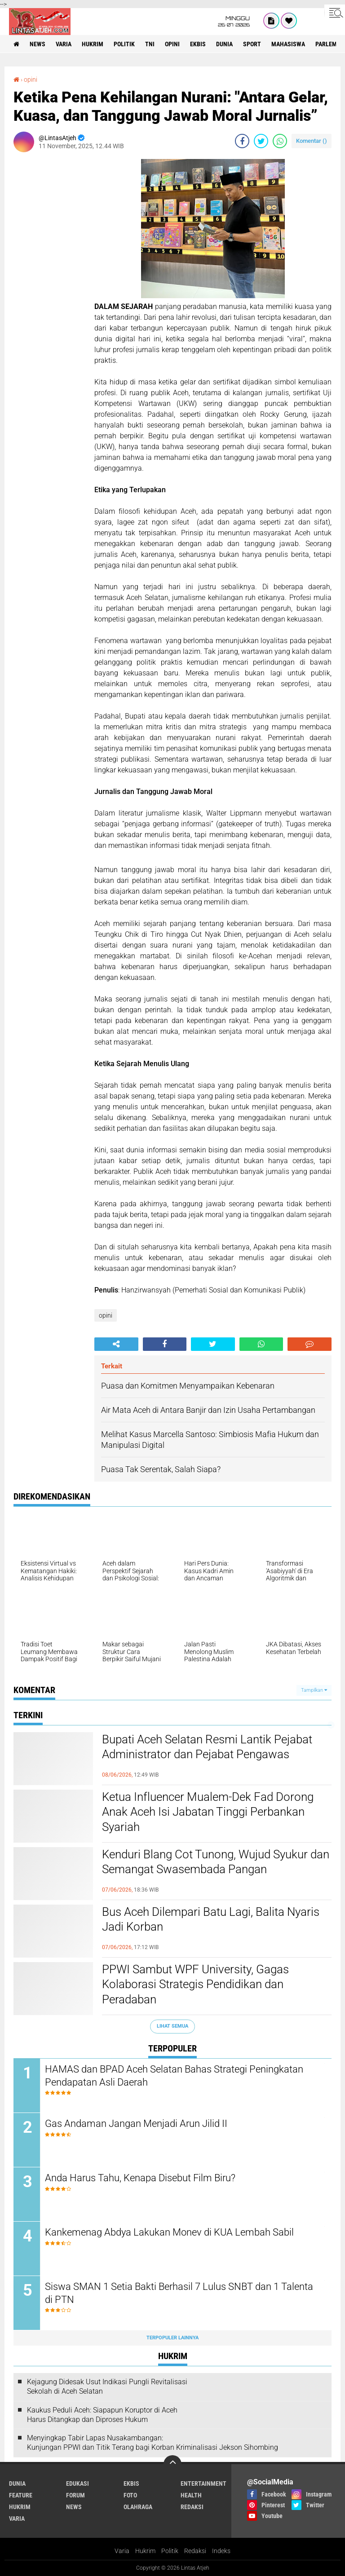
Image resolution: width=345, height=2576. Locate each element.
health (191, 2495)
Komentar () (311, 140)
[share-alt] (116, 1344)
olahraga (138, 2506)
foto (130, 2495)
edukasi (77, 2483)
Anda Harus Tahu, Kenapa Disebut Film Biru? (140, 2177)
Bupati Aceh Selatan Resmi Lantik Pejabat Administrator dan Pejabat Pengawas (207, 1747)
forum (75, 2495)
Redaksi (195, 2550)
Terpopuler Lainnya (172, 2338)
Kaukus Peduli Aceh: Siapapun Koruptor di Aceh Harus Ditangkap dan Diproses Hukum (102, 2415)
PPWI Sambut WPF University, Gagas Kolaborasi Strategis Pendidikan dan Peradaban (195, 1985)
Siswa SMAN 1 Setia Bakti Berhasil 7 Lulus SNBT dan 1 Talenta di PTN (179, 2293)
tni (150, 44)
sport (252, 44)
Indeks (221, 2550)
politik (124, 44)
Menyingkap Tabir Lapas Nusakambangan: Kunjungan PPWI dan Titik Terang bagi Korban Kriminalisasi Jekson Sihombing (152, 2443)
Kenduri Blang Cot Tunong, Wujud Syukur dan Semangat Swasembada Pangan (215, 1862)
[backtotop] (172, 2464)
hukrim (92, 44)
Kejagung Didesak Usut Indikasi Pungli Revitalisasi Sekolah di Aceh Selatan (107, 2386)
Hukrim (145, 2550)
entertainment (203, 2483)
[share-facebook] (242, 141)
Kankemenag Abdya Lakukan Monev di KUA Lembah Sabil (169, 2232)
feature (20, 2495)
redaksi (192, 2506)
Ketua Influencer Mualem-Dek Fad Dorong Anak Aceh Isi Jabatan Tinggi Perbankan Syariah (208, 1812)
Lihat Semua (172, 2026)
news (37, 44)
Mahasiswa (288, 44)
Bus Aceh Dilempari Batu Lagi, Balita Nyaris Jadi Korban (210, 1919)
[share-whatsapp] (280, 141)
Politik (169, 2550)
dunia (224, 44)
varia (63, 44)
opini (172, 44)
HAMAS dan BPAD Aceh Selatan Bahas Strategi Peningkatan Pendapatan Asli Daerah (174, 2076)
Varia (122, 2550)
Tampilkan (314, 1690)
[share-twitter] (261, 141)
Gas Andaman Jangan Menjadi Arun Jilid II (136, 2123)
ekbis (198, 44)
